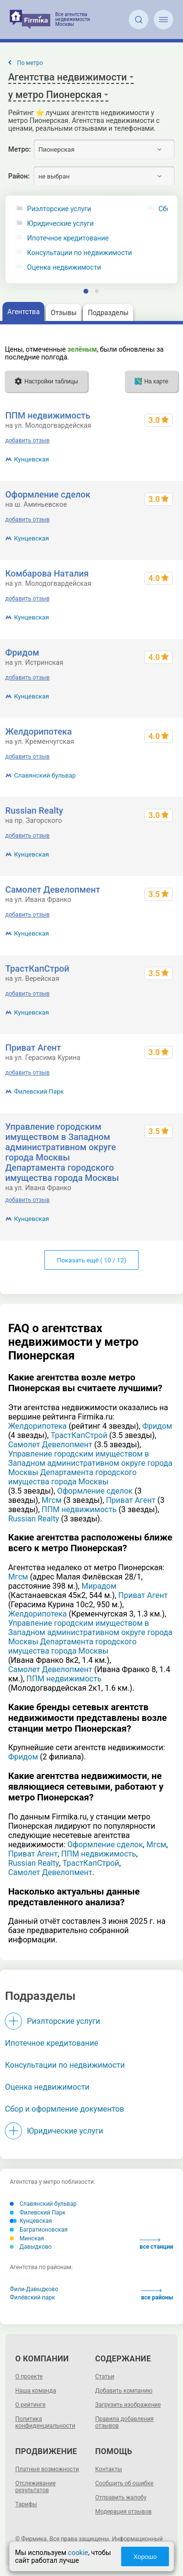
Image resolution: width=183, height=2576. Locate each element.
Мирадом (99, 1586)
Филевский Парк (39, 1091)
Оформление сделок (48, 494)
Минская (27, 2238)
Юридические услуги (60, 223)
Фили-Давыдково (34, 2289)
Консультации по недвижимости (79, 253)
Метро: (19, 149)
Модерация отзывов (123, 2511)
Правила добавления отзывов (124, 2422)
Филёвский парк (32, 2297)
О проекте (28, 2376)
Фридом (22, 652)
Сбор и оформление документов (64, 2109)
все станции (156, 2244)
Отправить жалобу (120, 2497)
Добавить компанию (123, 2390)
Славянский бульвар (45, 775)
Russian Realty (34, 810)
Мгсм (51, 1500)
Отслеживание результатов (35, 2487)
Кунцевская (31, 459)
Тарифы (26, 2504)
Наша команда (35, 2390)
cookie (78, 2552)
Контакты (108, 2469)
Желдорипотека (38, 731)
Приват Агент (33, 1047)
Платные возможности (47, 2469)
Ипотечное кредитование (68, 238)
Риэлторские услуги (59, 209)
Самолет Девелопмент (52, 889)
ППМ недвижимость (47, 415)
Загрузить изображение (128, 2404)
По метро (30, 63)
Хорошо (145, 2556)
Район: (19, 176)
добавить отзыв (27, 440)
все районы (157, 2295)
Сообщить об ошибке (124, 2483)
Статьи (104, 2376)
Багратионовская (38, 2229)
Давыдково (31, 2246)
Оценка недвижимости (64, 267)
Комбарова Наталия (47, 573)
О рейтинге (30, 2404)
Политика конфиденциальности (45, 2422)
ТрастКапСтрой (37, 968)
